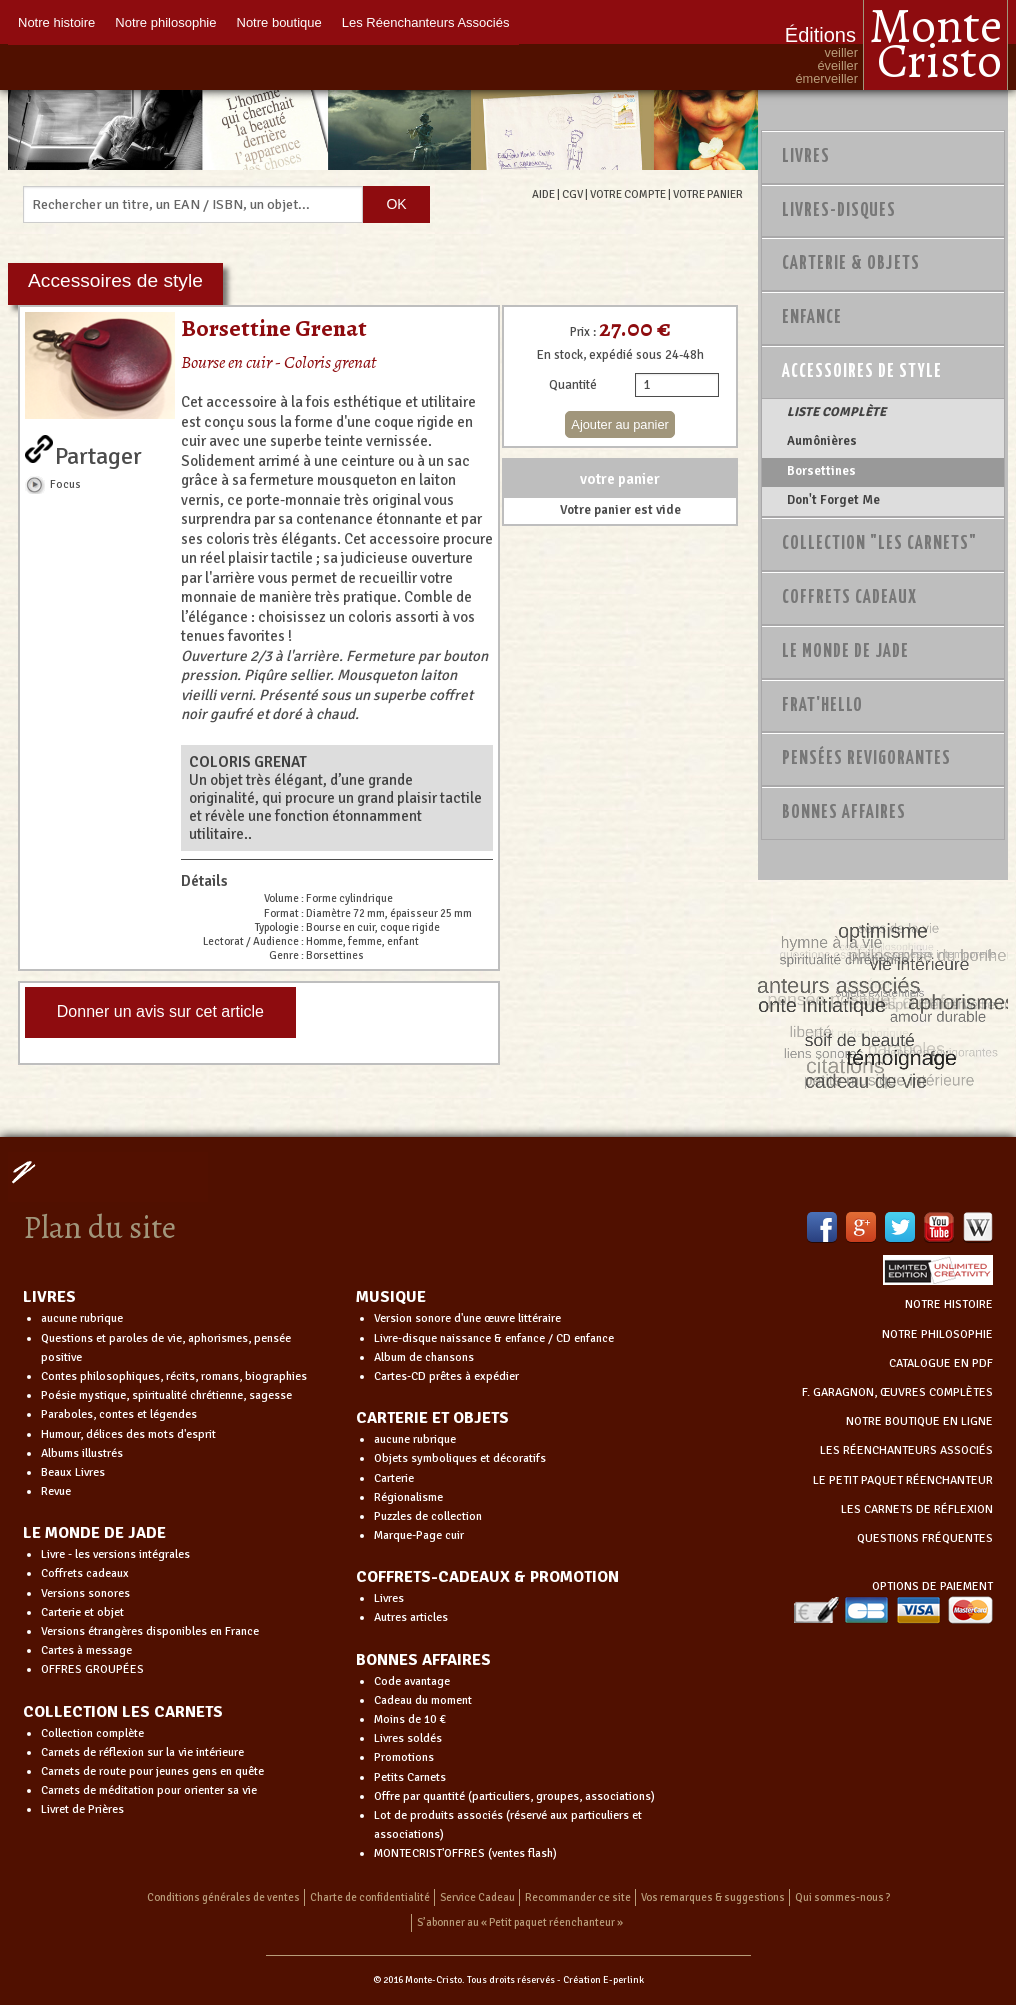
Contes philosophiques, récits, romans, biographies (174, 1376)
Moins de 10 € (410, 1719)
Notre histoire (56, 22)
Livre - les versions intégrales (115, 1554)
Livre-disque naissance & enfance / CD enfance (494, 1338)
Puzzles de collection (428, 1516)
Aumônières (822, 441)
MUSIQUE (391, 1297)
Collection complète (92, 1733)
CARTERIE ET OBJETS (432, 1418)
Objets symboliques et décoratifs (460, 1458)
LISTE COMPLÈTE (836, 412)
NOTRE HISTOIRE (949, 1304)
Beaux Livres (73, 1472)
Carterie (394, 1478)
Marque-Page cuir (419, 1535)
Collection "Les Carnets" (879, 544)
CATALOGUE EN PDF (941, 1363)
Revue (56, 1491)
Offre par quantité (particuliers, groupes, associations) (514, 1796)
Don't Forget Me (833, 500)
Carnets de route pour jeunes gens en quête (152, 1771)
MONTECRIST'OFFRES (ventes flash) (465, 1853)
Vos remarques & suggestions (713, 1897)
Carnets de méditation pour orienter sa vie (149, 1790)
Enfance (812, 318)
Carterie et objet (82, 1612)
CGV (572, 194)
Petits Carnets (410, 1777)
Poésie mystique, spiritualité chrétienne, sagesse (166, 1395)
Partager (98, 452)
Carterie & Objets (851, 264)
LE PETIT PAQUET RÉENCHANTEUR (903, 1480)
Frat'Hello (822, 706)
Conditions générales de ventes (223, 1897)
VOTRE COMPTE (628, 194)
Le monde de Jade (845, 652)
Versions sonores (85, 1593)
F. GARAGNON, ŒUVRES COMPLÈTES (897, 1392)
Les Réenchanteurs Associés (426, 22)
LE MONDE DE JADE (94, 1533)
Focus (65, 484)
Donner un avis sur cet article (160, 1011)
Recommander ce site (578, 1897)
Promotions (404, 1757)
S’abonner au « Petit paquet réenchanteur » (520, 1922)
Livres (806, 157)
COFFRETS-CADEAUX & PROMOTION (487, 1577)
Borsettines (821, 471)
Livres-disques (839, 211)
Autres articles (411, 1617)
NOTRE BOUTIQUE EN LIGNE (919, 1421)
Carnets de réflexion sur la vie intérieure (142, 1752)
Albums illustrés (82, 1453)
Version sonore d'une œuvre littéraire (467, 1318)
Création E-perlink (603, 1980)
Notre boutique (279, 22)
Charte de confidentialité (370, 1897)
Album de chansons (424, 1357)
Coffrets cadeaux (85, 1573)
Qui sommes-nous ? (843, 1897)
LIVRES (49, 1297)
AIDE (543, 194)
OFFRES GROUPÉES (92, 1669)
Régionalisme (408, 1497)
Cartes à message (86, 1650)
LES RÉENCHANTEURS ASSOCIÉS (906, 1450)
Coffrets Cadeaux (849, 598)
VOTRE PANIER (708, 194)
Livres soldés (408, 1738)
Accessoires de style (862, 372)
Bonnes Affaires (844, 813)
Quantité (573, 385)
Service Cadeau (477, 1897)
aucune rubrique (82, 1318)
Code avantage (412, 1681)
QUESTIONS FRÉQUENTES (925, 1538)
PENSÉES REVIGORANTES (866, 759)
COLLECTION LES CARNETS (123, 1712)
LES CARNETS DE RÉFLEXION (917, 1509)
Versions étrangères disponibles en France (150, 1631)
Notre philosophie (165, 22)
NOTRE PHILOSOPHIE (937, 1334)
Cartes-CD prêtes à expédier (446, 1376)
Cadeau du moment (423, 1700)
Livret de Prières (82, 1809)
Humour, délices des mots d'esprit (128, 1434)
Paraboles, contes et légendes (119, 1414)
